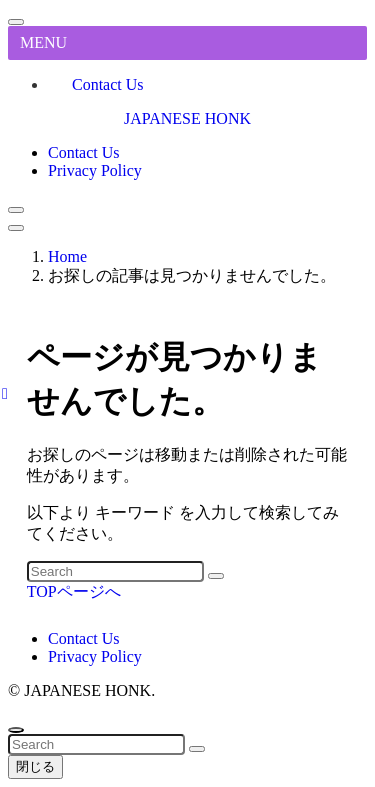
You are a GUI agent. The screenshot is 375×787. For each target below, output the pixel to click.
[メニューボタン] (16, 228)
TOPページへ (74, 591)
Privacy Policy (95, 656)
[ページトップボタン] (16, 730)
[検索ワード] (115, 571)
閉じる (35, 766)
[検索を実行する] (216, 576)
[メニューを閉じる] (16, 22)
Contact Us (108, 84)
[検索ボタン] (16, 210)
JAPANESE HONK (187, 118)
